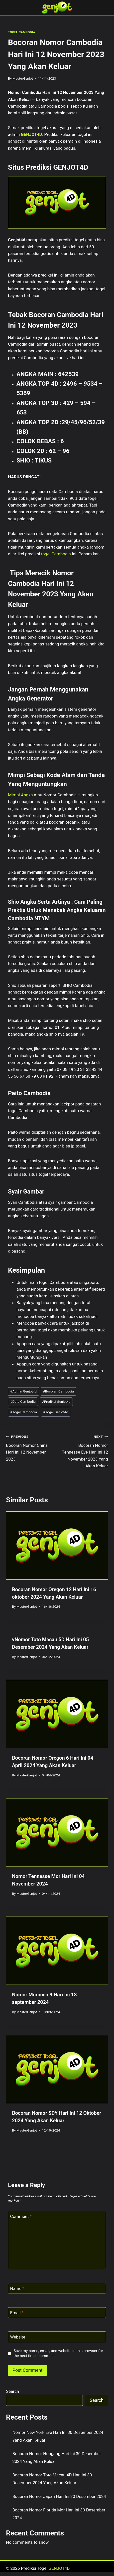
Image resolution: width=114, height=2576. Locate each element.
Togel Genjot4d (55, 1412)
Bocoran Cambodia (58, 1391)
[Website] (57, 2336)
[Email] (57, 2312)
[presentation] (57, 1545)
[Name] (57, 2288)
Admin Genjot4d (23, 1391)
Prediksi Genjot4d (56, 1401)
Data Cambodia (23, 1401)
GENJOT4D (31, 134)
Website (17, 2336)
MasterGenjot (22, 78)
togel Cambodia (56, 553)
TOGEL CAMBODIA (21, 32)
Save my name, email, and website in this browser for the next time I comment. (58, 2353)
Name (17, 2288)
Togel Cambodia (23, 1412)
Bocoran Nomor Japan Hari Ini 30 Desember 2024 (59, 2496)
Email (17, 2312)
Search (12, 2391)
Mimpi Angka (20, 794)
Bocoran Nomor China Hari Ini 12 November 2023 (29, 1447)
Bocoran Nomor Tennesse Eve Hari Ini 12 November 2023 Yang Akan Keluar (84, 1450)
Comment (21, 2216)
